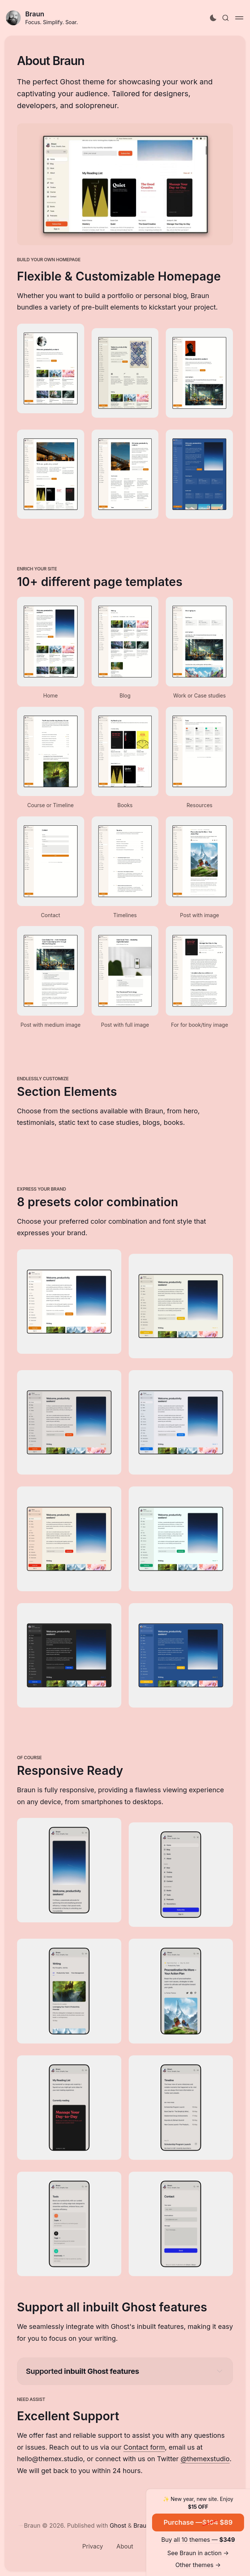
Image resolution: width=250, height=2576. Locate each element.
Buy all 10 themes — (198, 2539)
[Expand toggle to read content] (219, 2370)
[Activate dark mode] (213, 17)
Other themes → (198, 2565)
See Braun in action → (198, 2553)
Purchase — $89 (198, 2522)
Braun (34, 14)
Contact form (144, 2447)
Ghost (118, 2525)
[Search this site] (225, 17)
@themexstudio (205, 2459)
